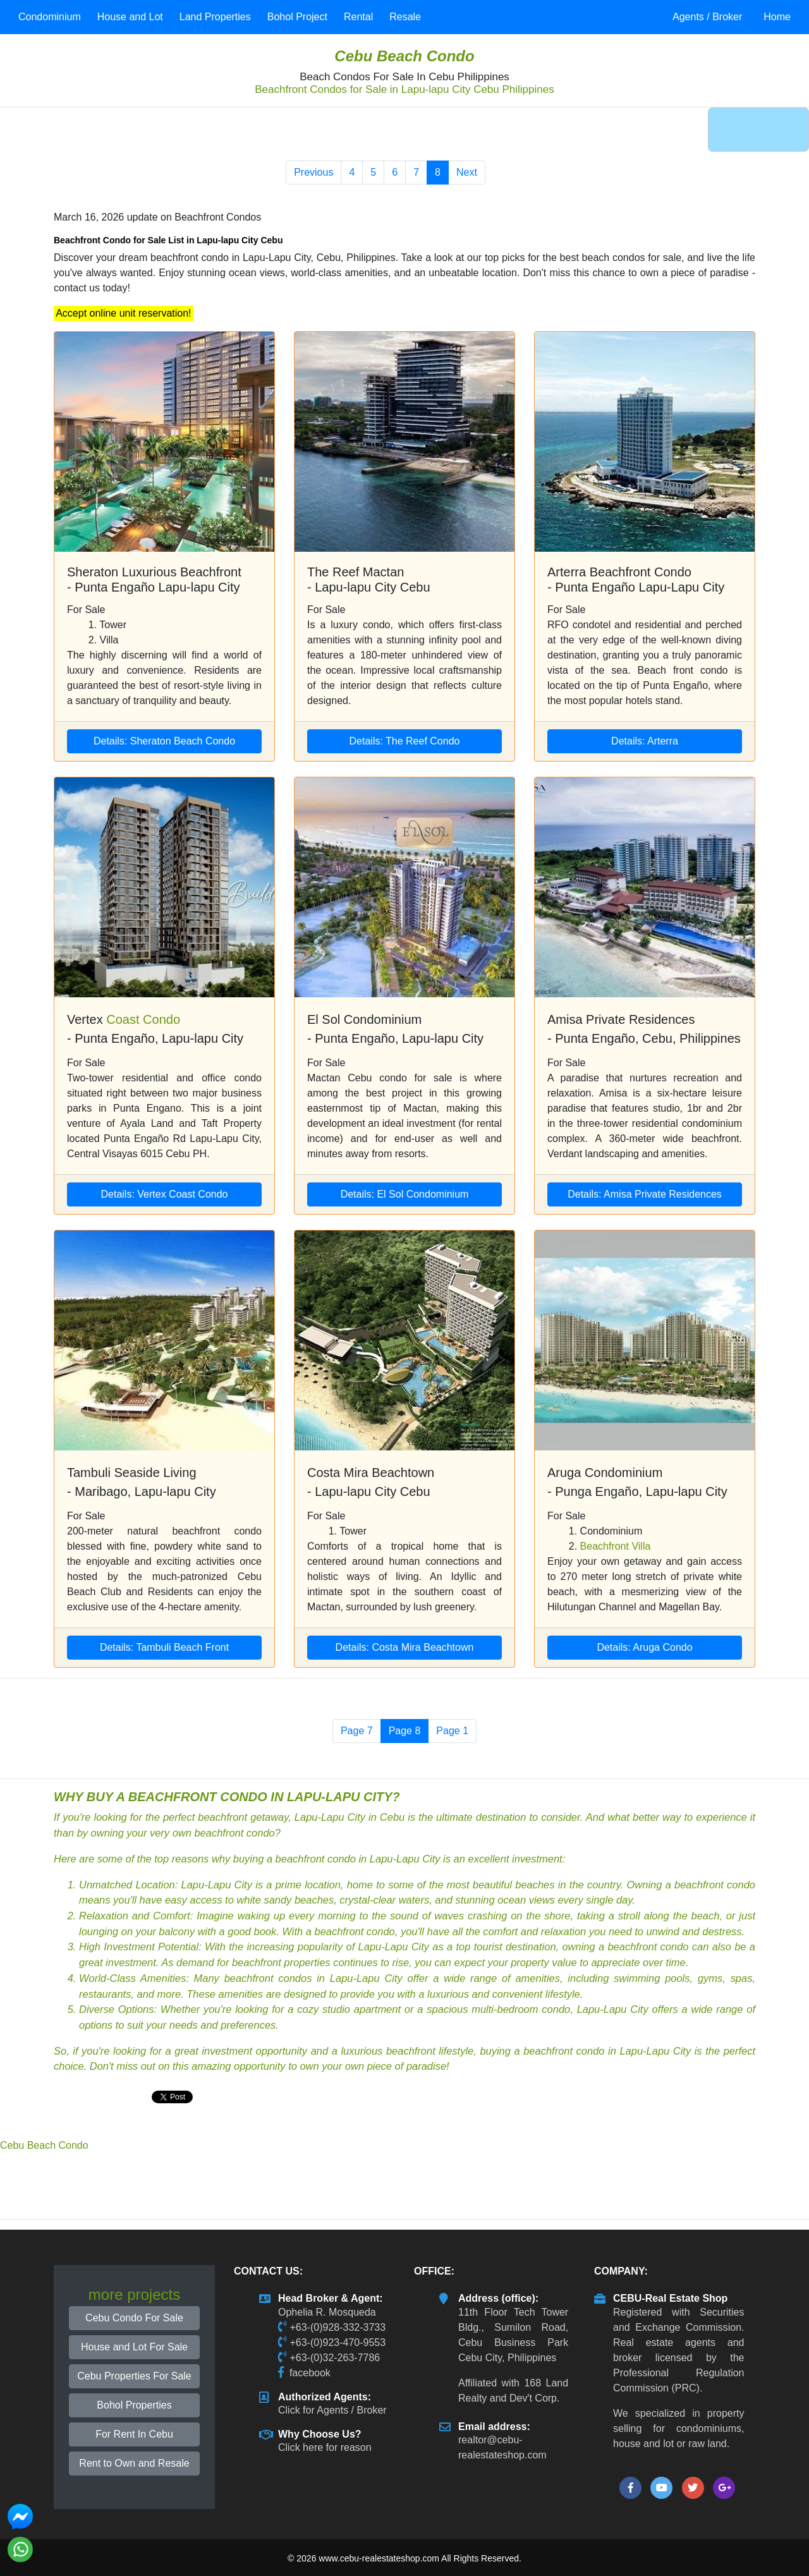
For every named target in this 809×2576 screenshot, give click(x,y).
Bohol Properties (134, 2405)
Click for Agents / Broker (332, 2410)
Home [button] (777, 16)
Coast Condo (143, 1019)
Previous (313, 172)
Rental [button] (358, 16)
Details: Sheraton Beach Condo (164, 741)
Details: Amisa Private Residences (645, 1194)
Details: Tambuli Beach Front (164, 1647)
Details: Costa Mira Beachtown (405, 1647)
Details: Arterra (644, 741)
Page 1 (452, 1730)
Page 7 (357, 1730)
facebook (310, 2372)
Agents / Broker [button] (707, 16)
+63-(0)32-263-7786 (334, 2357)
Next (466, 172)
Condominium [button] (49, 16)
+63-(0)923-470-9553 (337, 2342)
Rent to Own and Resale (134, 2463)
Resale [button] (405, 16)
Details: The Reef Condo (405, 741)
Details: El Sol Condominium (405, 1194)
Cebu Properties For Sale (134, 2376)
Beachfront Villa (615, 1546)
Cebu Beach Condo (404, 55)
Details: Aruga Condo (644, 1647)
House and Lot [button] (130, 16)
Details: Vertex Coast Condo (164, 1194)
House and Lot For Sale (134, 2347)
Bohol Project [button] (297, 16)
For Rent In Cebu (134, 2434)
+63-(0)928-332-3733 (337, 2327)
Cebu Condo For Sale (134, 2317)
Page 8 (405, 1730)
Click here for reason (325, 2447)
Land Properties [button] (215, 16)
